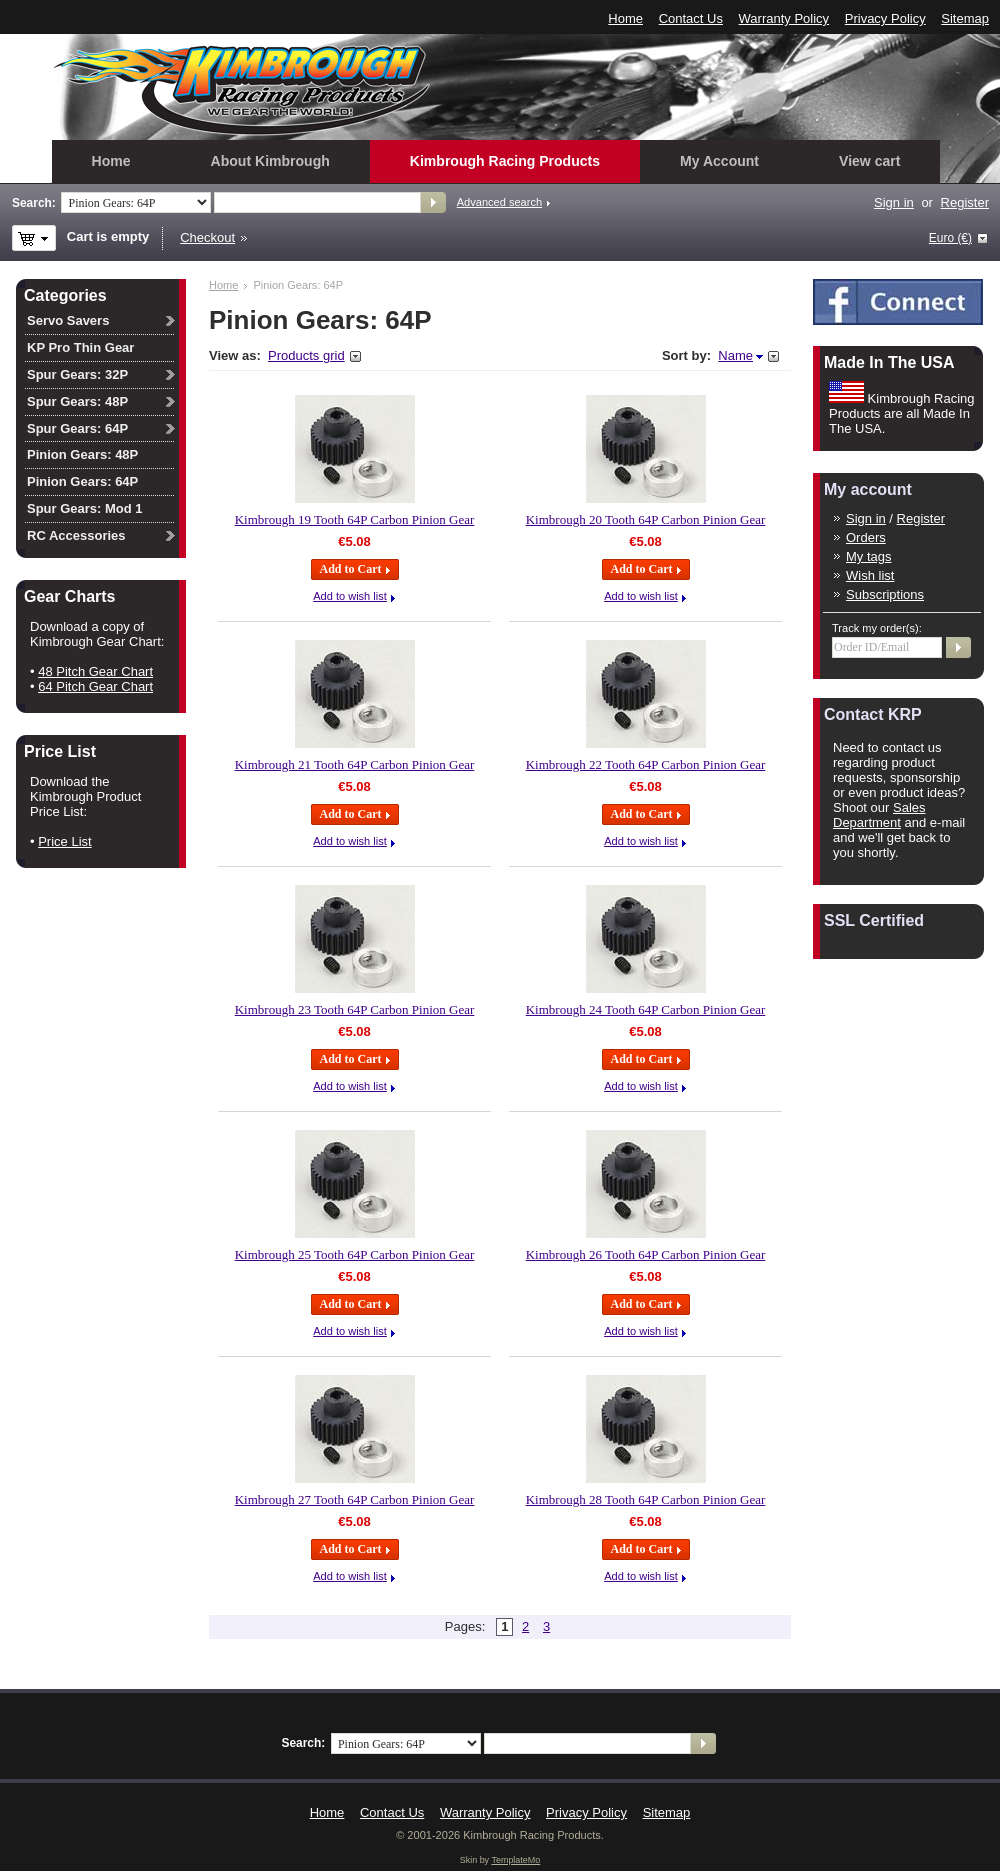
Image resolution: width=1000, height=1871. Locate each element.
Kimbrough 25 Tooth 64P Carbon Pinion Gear (355, 1254)
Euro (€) (950, 238)
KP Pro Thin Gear (80, 347)
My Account (719, 161)
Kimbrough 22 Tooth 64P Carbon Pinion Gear (646, 764)
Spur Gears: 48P (77, 401)
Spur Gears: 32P (77, 374)
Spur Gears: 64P (77, 428)
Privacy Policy (885, 18)
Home (625, 18)
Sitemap (965, 18)
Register (965, 202)
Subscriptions (885, 594)
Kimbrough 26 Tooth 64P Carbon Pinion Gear (646, 1254)
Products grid (306, 355)
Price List (64, 841)
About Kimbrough (270, 161)
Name (735, 355)
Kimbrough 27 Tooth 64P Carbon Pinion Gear (355, 1499)
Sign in (894, 202)
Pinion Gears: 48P (82, 454)
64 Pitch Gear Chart (95, 686)
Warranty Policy (784, 18)
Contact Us (691, 18)
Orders (866, 537)
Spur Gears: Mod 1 (85, 508)
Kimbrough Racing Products (505, 161)
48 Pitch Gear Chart (95, 671)
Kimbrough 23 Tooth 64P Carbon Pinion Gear (355, 1009)
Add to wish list (350, 596)
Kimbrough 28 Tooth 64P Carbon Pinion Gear (646, 1499)
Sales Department (879, 815)
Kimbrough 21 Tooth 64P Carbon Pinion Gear (355, 764)
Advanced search (499, 202)
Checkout (207, 237)
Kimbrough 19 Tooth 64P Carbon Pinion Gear (355, 519)
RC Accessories (76, 535)
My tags (869, 556)
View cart (869, 161)
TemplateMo (515, 1860)
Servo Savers (68, 320)
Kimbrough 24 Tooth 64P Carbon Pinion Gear (646, 1009)
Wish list (870, 575)
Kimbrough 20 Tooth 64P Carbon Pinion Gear (646, 519)
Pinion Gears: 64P (82, 481)
